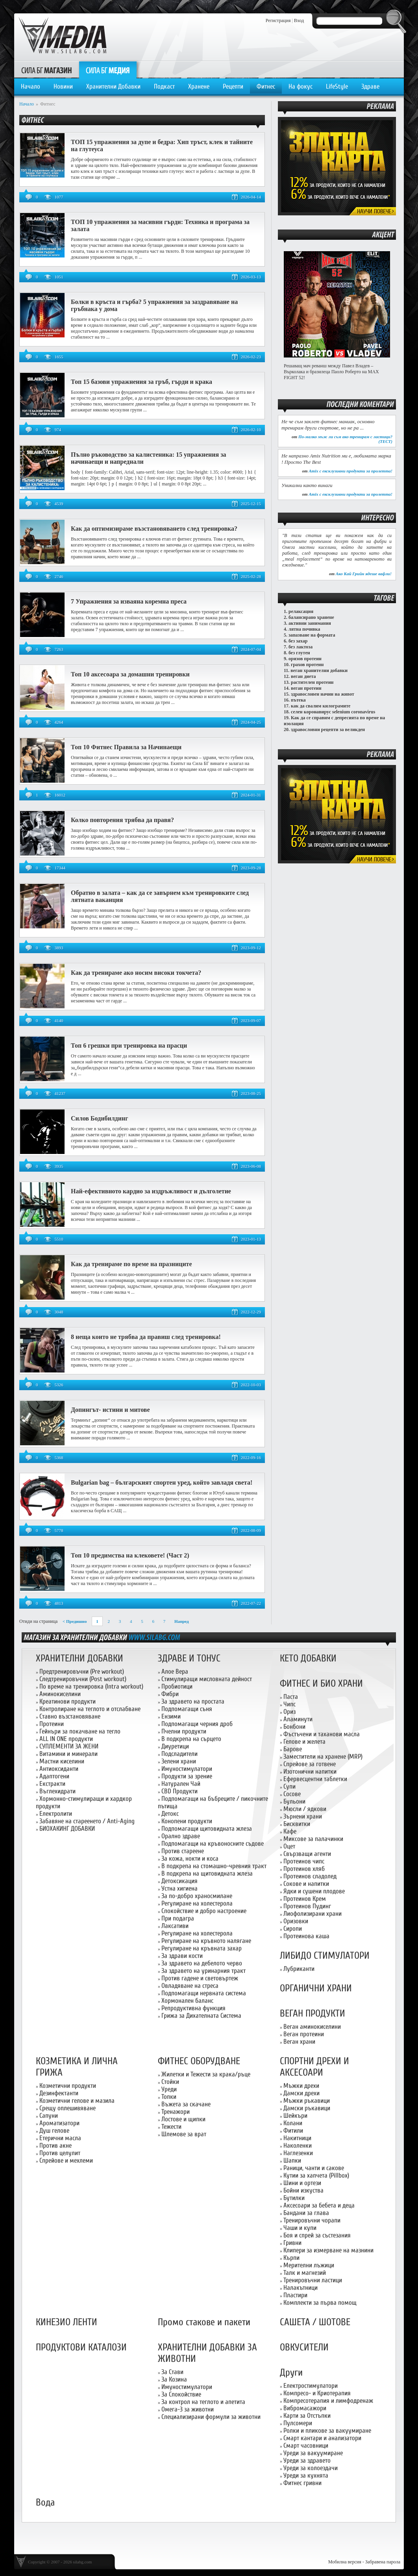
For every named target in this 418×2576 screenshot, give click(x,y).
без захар (298, 641)
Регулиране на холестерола (197, 1903)
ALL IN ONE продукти (66, 1739)
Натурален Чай (180, 1783)
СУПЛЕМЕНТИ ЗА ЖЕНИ (68, 1746)
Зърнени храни (302, 1816)
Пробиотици (176, 1686)
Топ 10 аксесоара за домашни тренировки (130, 674)
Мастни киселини (61, 1761)
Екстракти (52, 1783)
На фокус (301, 86)
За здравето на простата (192, 1701)
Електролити (55, 1813)
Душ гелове (54, 2130)
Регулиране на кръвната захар (201, 1948)
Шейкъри (295, 2115)
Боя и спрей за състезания (317, 2235)
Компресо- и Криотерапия (317, 2393)
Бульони (294, 1801)
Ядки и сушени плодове (314, 1891)
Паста (290, 1696)
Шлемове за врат (183, 2134)
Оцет (289, 1846)
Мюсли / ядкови (304, 1809)
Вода (45, 2502)
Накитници (297, 2138)
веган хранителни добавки (319, 670)
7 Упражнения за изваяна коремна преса (129, 601)
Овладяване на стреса (189, 1985)
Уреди (169, 2089)
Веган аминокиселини (312, 2026)
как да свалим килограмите (320, 706)
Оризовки (295, 1921)
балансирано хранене (311, 617)
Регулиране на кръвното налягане (206, 1941)
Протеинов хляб (304, 1868)
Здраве (370, 86)
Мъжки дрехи (301, 2085)
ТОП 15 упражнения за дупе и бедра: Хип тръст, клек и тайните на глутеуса (162, 145)
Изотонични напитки (310, 1771)
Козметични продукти (67, 2085)
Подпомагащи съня (186, 1709)
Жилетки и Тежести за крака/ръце (205, 2074)
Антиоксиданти (58, 1768)
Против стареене (182, 1851)
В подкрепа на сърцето (191, 1739)
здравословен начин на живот (322, 694)
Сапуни (48, 2115)
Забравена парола (382, 2562)
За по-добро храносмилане (196, 1896)
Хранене (198, 86)
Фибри (170, 1694)
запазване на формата (312, 635)
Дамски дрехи (301, 2093)
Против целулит (59, 2153)
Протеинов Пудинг (307, 1906)
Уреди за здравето (307, 2460)
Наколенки (297, 2145)
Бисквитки (296, 1824)
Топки (168, 2096)
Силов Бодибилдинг (99, 1118)
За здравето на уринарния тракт (203, 1970)
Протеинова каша (306, 1936)
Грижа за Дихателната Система (201, 2015)
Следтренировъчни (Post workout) (82, 1679)
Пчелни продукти (183, 1731)
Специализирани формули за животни (211, 2416)
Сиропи (292, 1928)
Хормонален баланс (187, 2000)
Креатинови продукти (67, 1701)
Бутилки (294, 2198)
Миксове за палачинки (313, 1839)
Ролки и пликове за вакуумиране (327, 2430)
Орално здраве (180, 1836)
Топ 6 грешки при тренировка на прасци (129, 1045)
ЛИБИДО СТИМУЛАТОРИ (325, 1955)
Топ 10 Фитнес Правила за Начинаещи (126, 747)
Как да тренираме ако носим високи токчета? (136, 972)
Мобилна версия (344, 2562)
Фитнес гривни (302, 2483)
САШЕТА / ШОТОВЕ (315, 2322)
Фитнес (266, 86)
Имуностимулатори (186, 1768)
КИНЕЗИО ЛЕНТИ (66, 2322)
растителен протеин (312, 682)
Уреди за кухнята (305, 2475)
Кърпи (291, 2257)
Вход (299, 20)
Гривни (292, 2242)
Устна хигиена (179, 1888)
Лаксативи (175, 1926)
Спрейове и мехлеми (66, 2160)
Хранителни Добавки (113, 86)
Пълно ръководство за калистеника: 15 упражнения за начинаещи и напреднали (148, 458)
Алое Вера (174, 1671)
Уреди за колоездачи (310, 2468)
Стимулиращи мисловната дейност (206, 1679)
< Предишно (75, 1621)
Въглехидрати (57, 1791)
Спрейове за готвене (309, 1764)
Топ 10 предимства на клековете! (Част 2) (130, 1555)
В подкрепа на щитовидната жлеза (207, 1873)
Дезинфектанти (58, 2093)
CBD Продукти (179, 1791)
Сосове (292, 1794)
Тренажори (175, 2111)
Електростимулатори (310, 2385)
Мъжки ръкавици (306, 2100)
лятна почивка (304, 629)
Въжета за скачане (186, 2104)
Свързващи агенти (307, 1853)
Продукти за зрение (186, 1776)
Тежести (171, 2126)
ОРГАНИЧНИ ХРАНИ (316, 1988)
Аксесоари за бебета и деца (319, 2205)
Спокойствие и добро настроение (203, 1911)
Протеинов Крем (304, 1898)
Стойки (170, 2081)
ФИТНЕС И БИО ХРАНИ (321, 1683)
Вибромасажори (304, 2408)
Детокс (170, 1813)
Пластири (295, 2295)
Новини (63, 86)
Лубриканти (298, 1968)
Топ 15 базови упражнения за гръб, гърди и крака (141, 381)
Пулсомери (297, 2423)
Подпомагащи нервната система (203, 1993)
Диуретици (175, 1746)
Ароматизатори (59, 2123)
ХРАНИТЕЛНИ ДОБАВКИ (79, 1658)
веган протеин (306, 688)
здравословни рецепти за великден (328, 729)
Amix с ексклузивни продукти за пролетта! (350, 471)
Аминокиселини (60, 1694)
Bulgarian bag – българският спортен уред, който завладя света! (161, 1482)
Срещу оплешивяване (67, 2108)
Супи (289, 1786)
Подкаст (164, 86)
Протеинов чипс (303, 1861)
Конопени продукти (186, 1821)
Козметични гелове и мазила (77, 2100)
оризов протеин (305, 658)
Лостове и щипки (183, 2119)
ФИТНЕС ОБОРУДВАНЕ (199, 2061)
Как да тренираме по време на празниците (131, 1264)
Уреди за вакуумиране (313, 2453)
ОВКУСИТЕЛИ (304, 2347)
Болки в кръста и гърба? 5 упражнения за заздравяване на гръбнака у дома (154, 305)
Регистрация (278, 20)
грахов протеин (307, 664)
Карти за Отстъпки (307, 2415)
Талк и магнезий (304, 2272)
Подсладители (179, 1753)
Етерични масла (60, 2138)
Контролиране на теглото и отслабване (90, 1709)
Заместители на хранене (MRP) (323, 1756)
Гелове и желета (304, 1741)
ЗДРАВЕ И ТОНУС (189, 1658)
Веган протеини (303, 2034)
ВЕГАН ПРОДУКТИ (312, 2013)
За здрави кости (182, 1955)
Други (291, 2372)
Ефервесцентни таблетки (315, 1779)
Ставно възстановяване (69, 1716)
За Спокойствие (181, 2394)
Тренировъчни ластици (312, 2280)
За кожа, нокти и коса (189, 1858)
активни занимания (310, 623)
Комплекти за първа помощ (320, 2302)
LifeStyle (337, 86)
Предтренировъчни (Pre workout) (81, 1671)
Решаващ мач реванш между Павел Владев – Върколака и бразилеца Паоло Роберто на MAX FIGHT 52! (331, 371)
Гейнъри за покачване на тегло (79, 1731)
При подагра (177, 1918)
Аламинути (298, 1719)
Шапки (292, 2160)
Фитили (293, 2130)
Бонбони (294, 1726)
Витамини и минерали (68, 1753)
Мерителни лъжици (308, 2265)
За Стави (172, 2372)
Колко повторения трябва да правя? (122, 820)
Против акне (55, 2145)
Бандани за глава (306, 2213)
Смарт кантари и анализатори (322, 2438)
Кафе (289, 1831)
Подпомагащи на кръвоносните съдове (212, 1843)
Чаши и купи (299, 2228)
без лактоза (301, 647)
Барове (292, 1749)
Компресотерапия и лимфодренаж (328, 2400)
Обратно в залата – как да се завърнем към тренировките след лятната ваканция (160, 896)
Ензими (171, 1716)
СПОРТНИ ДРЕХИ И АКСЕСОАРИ (314, 2067)
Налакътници (300, 2287)
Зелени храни (178, 1761)
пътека (298, 700)
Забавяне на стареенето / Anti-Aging (87, 1821)
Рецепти (233, 86)
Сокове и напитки (306, 1883)
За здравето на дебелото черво (201, 1963)
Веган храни (299, 2041)
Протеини (51, 1724)
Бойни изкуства (303, 2190)
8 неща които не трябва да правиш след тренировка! (146, 1336)
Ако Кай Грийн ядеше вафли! (364, 573)
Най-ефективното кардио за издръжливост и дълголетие (151, 1191)
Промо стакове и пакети (204, 2322)
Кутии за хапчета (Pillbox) (316, 2175)
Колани (292, 2123)
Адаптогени (54, 1776)
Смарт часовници (305, 2445)
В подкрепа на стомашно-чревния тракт (213, 1866)
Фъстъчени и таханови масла (321, 1734)
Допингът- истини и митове (110, 1409)
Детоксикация (179, 1881)
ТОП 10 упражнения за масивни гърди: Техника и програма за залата (160, 225)
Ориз (289, 1711)
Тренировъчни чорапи (311, 2220)
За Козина (174, 2379)
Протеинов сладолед (310, 1876)
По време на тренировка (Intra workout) (91, 1686)
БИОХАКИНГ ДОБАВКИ (67, 1828)
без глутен (299, 653)
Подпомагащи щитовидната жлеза (206, 1828)
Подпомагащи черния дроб (197, 1724)
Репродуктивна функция (193, 2008)
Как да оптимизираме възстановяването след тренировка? (154, 528)
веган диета (303, 676)
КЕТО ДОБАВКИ (308, 1658)
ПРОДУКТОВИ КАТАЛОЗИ (81, 2347)
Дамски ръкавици (306, 2108)
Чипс (289, 1704)
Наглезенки (298, 2153)
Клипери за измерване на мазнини (328, 2250)
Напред (181, 1621)
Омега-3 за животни (187, 2409)
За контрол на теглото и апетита (203, 2402)
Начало (30, 86)
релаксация (301, 611)
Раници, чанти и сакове (313, 2168)
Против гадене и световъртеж (199, 1978)
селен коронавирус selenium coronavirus (333, 712)
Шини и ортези (302, 2183)
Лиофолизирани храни (312, 1913)
